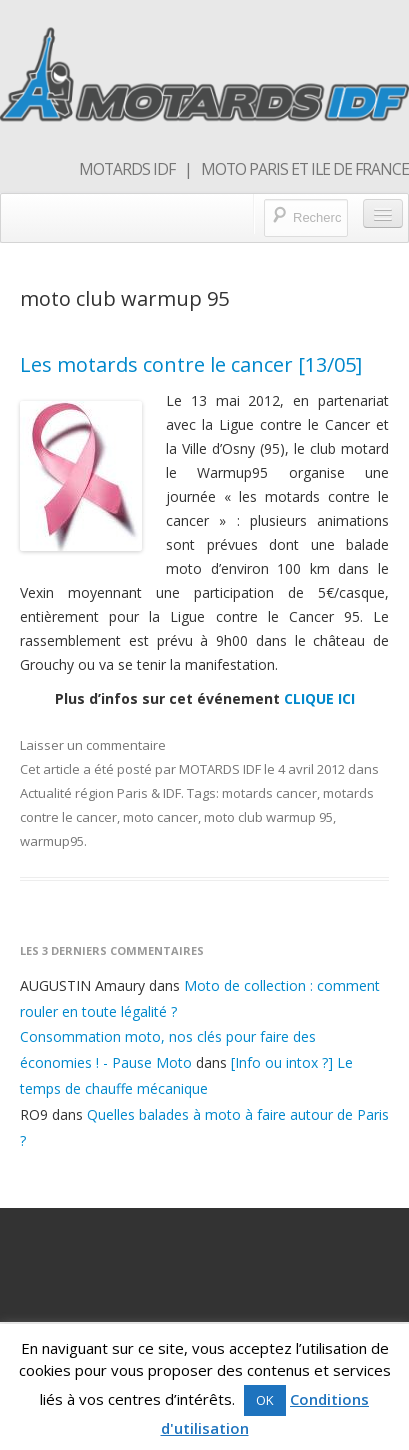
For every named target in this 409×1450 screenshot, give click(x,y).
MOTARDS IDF (220, 769)
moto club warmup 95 (268, 817)
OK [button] (265, 1400)
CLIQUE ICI (319, 698)
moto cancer (160, 817)
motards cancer (269, 793)
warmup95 (52, 841)
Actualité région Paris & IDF (100, 793)
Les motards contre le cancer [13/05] (191, 364)
